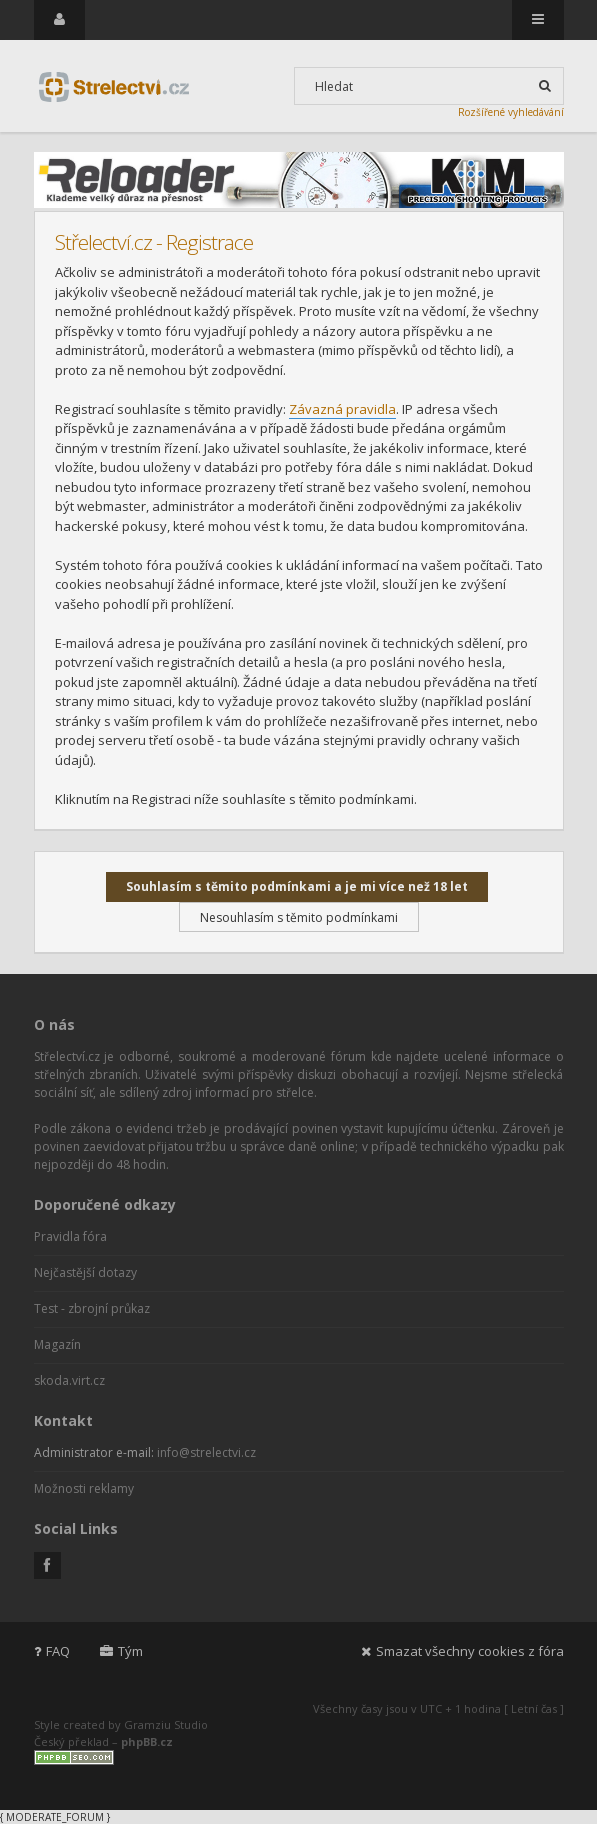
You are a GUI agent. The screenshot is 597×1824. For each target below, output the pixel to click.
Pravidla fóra (70, 1236)
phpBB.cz (147, 1741)
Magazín (57, 1344)
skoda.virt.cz (69, 1380)
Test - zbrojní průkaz (92, 1308)
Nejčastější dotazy (85, 1272)
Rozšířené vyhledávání (511, 112)
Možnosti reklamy (84, 1488)
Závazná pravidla (342, 409)
